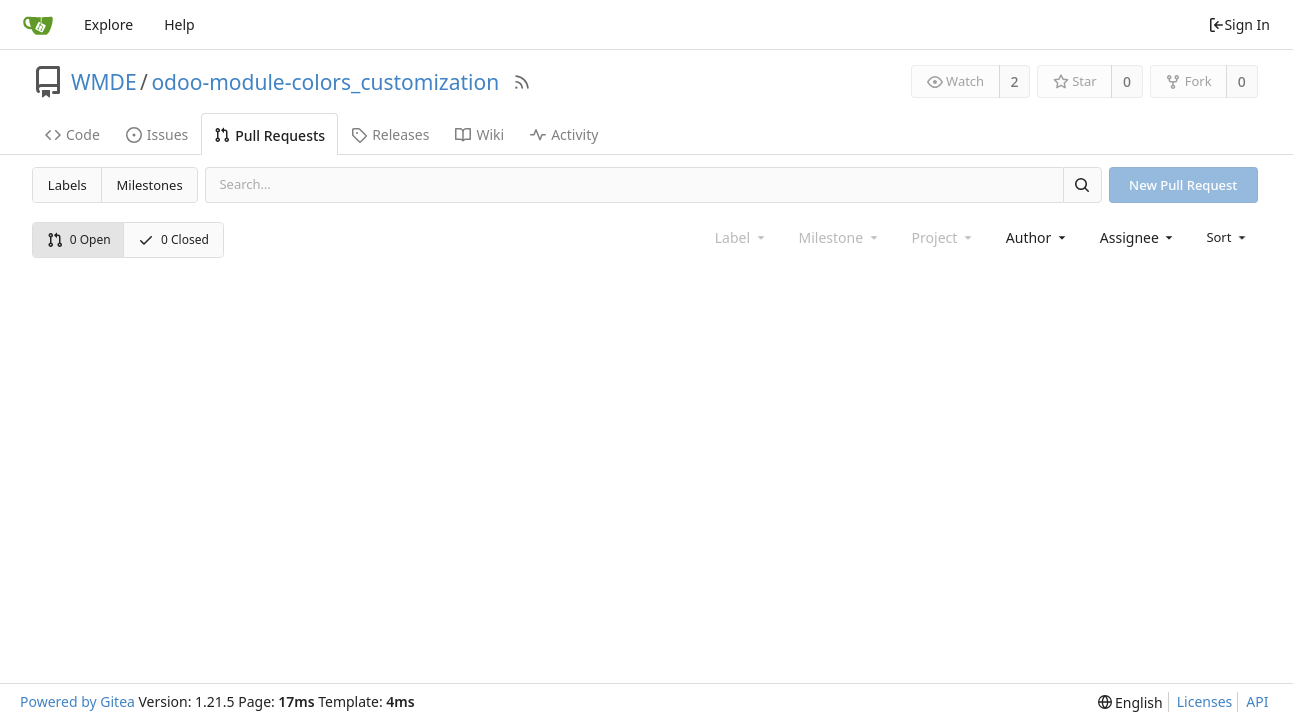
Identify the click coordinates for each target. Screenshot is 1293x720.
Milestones (150, 185)
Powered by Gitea (77, 701)
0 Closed (173, 239)
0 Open (79, 239)
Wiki (479, 134)
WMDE (104, 82)
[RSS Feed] (522, 82)
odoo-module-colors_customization (325, 82)
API (1257, 701)
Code (72, 134)
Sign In (1239, 24)
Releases (390, 134)
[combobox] (1037, 237)
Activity (564, 134)
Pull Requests (269, 135)
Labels (67, 185)
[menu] (1227, 237)
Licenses (1205, 701)
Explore (108, 24)
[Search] (1082, 184)
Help (179, 24)
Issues (157, 134)
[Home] (38, 25)
